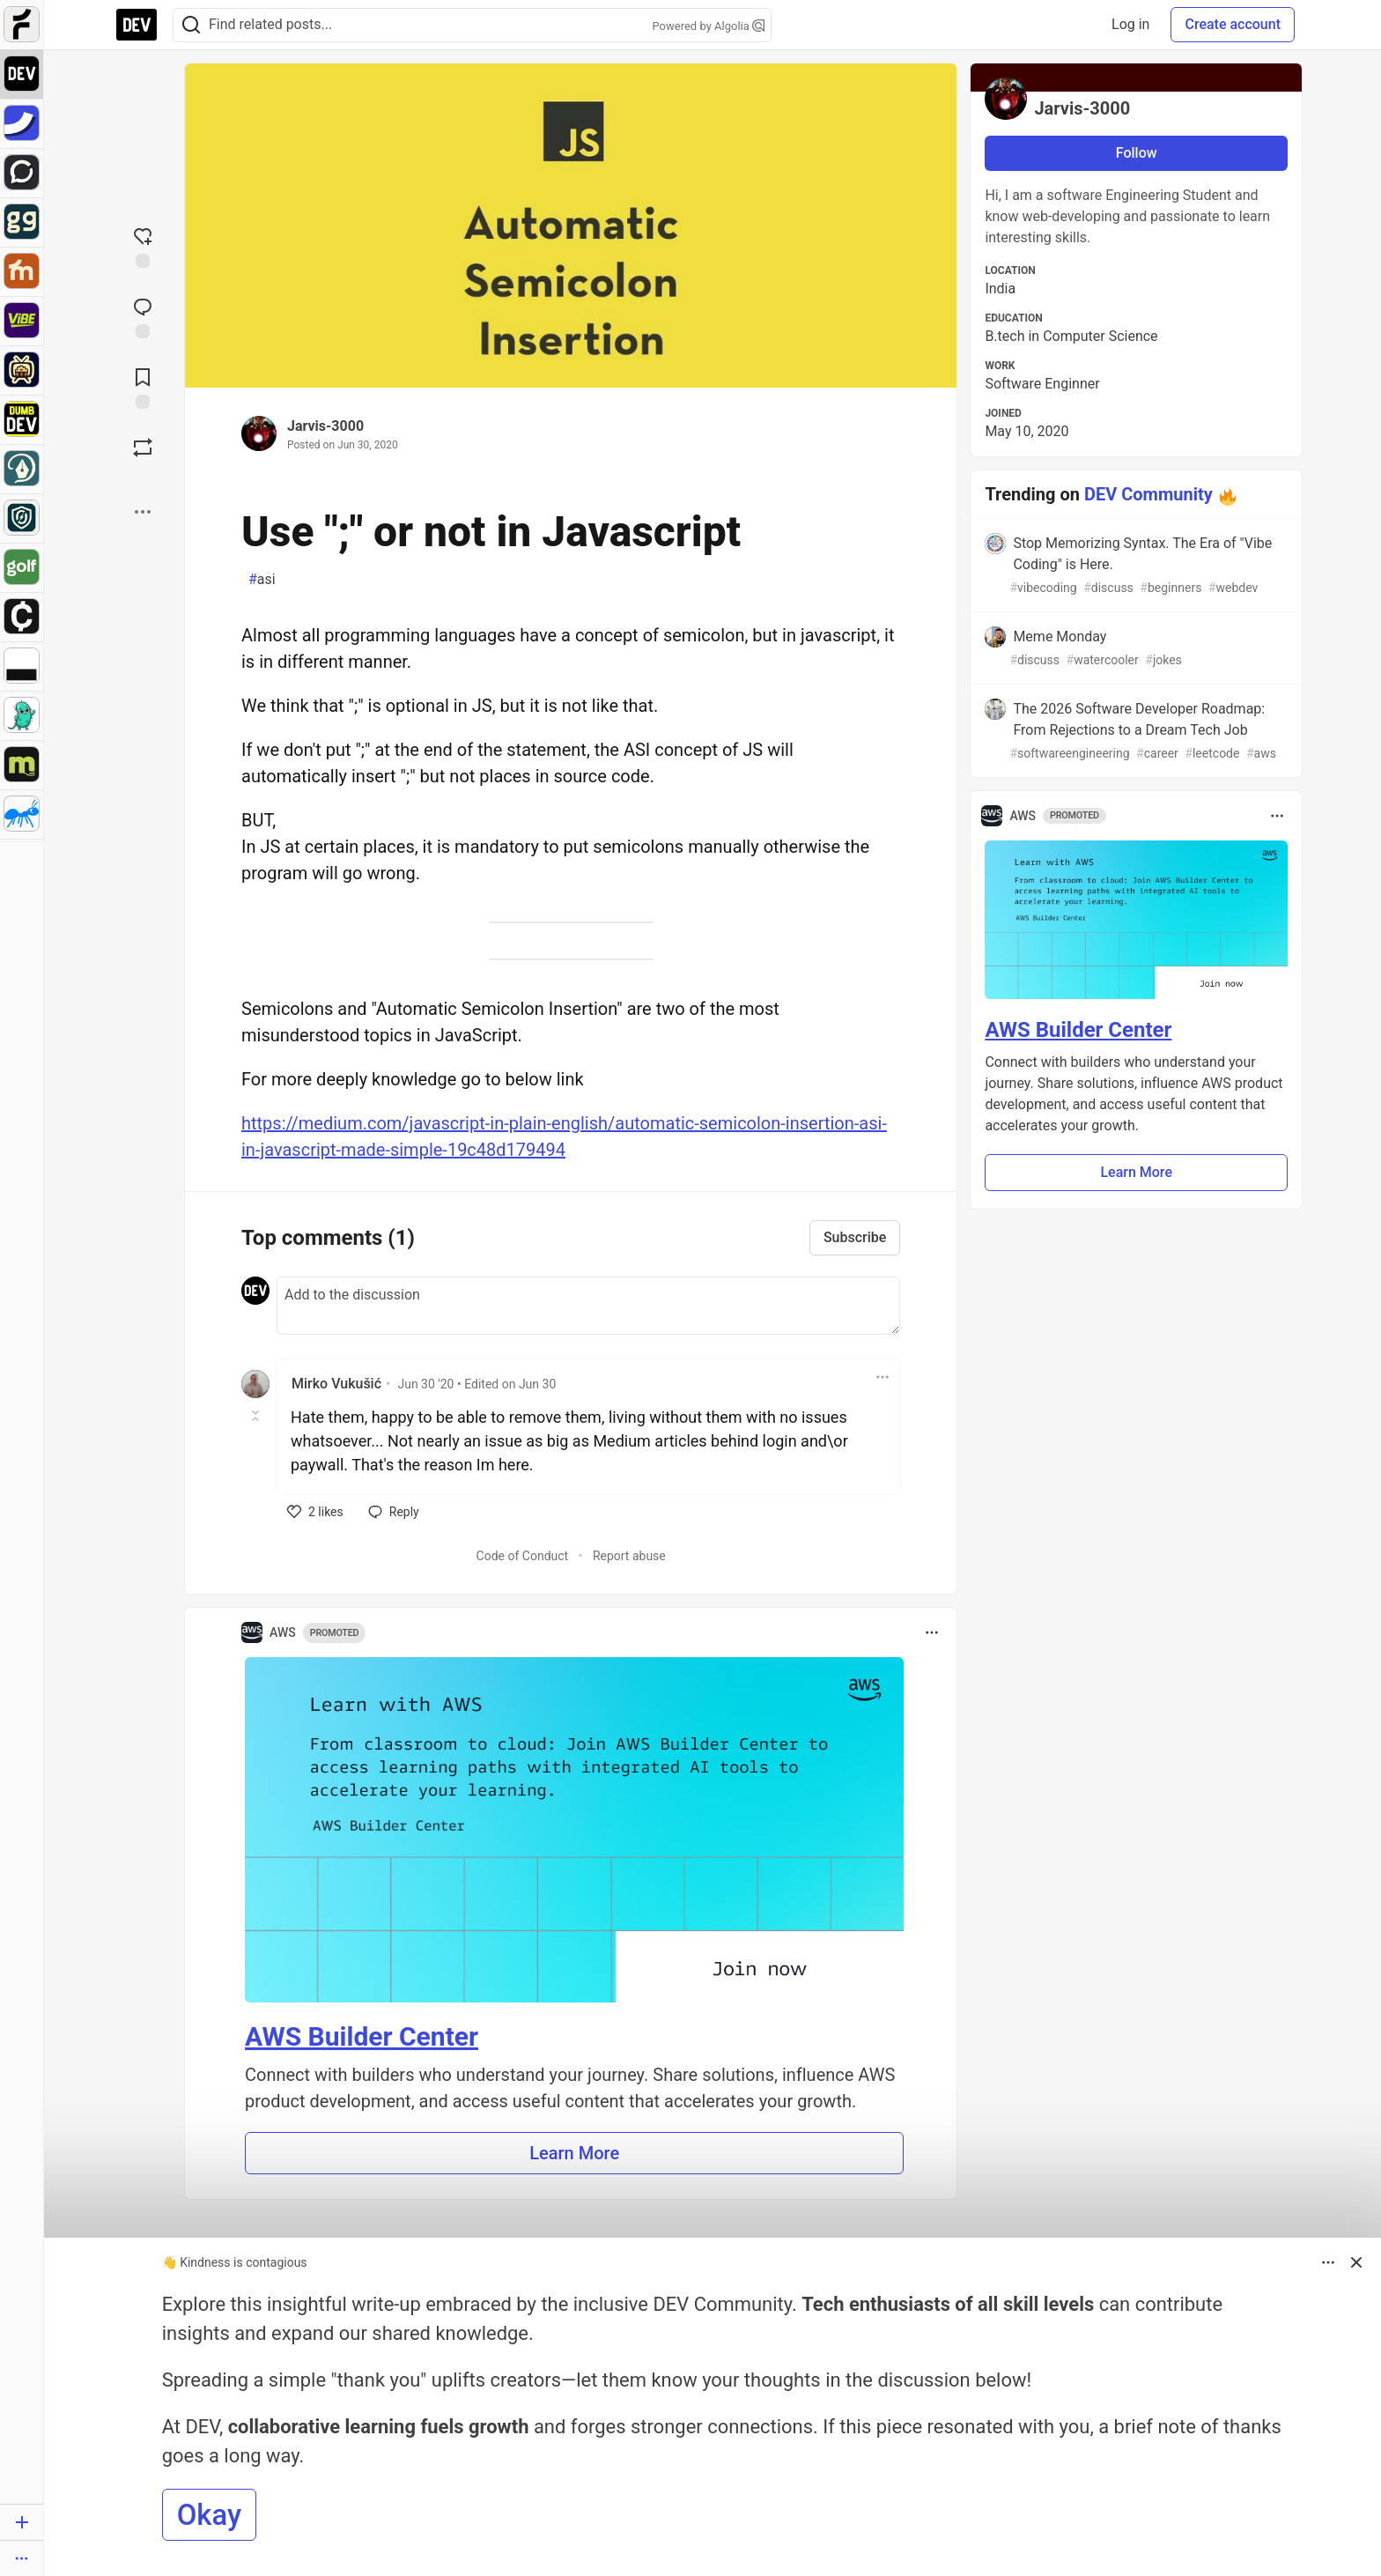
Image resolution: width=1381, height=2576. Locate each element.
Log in (1130, 24)
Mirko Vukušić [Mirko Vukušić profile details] (336, 1383)
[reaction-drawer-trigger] (143, 246)
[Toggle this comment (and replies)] (256, 1416)
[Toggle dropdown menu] (882, 1377)
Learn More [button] (574, 2153)
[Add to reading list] (142, 387)
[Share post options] (142, 511)
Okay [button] (209, 2515)
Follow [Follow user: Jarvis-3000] (1136, 152)
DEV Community (1148, 494)
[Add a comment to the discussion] (588, 1305)
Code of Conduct (522, 1556)
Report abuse (629, 1556)
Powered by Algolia (708, 26)
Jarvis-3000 (325, 426)
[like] (315, 1512)
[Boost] (142, 447)
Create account (1233, 24)
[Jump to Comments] (142, 316)
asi (262, 579)
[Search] (191, 25)
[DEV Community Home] (136, 24)
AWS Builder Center (361, 2036)
